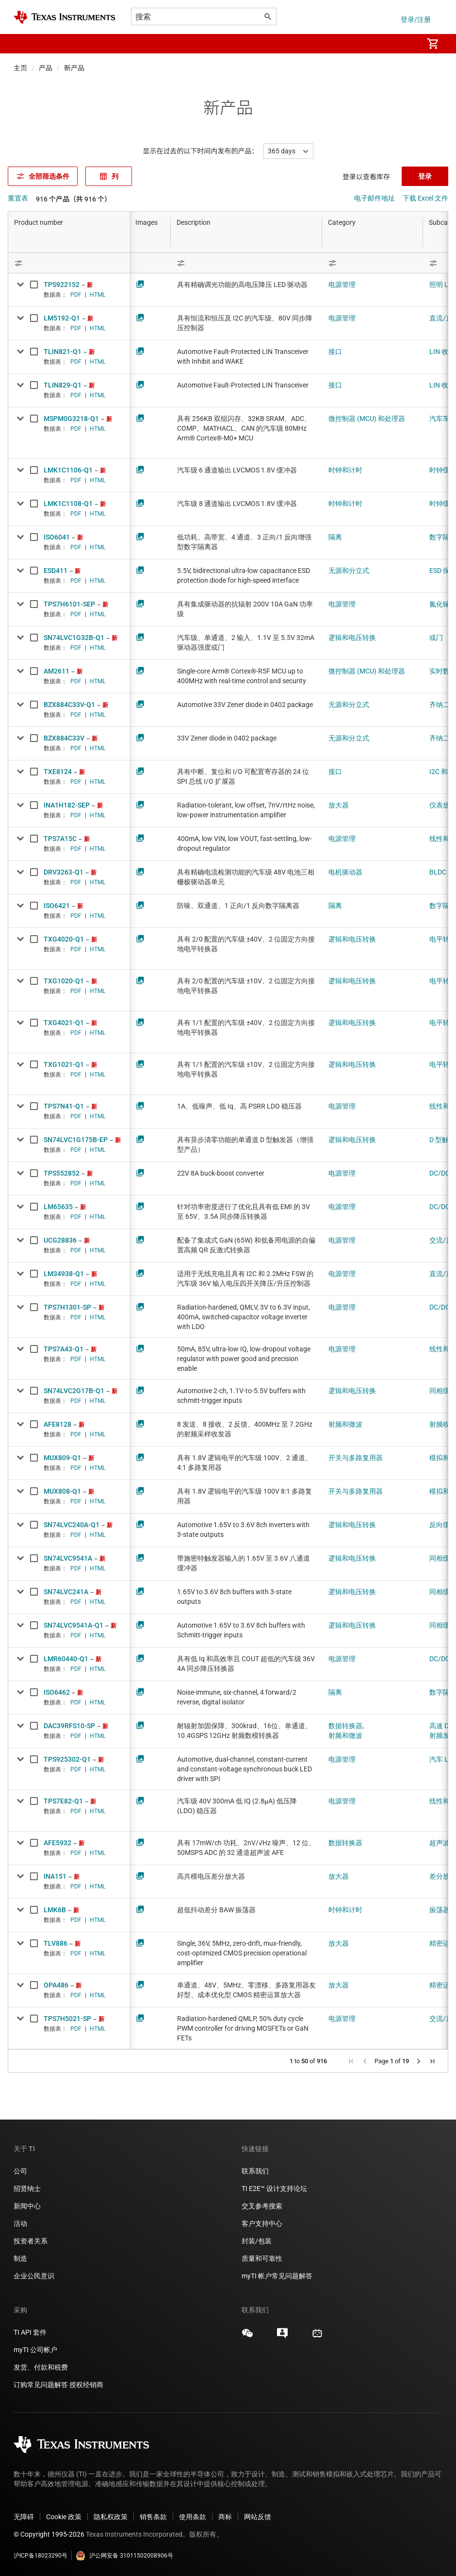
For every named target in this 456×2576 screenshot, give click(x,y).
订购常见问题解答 (41, 2385)
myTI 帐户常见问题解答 (277, 2276)
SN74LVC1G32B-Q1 (74, 637)
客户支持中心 (262, 2223)
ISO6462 (57, 1692)
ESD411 (55, 570)
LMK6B (55, 1910)
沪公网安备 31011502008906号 (124, 2555)
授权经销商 (86, 2385)
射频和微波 (345, 1424)
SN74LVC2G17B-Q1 (74, 1391)
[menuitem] (405, 43)
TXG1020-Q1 (64, 981)
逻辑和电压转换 (352, 637)
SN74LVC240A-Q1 (71, 1525)
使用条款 (192, 2517)
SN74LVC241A (66, 1592)
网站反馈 (257, 2517)
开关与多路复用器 (355, 1458)
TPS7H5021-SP (67, 2018)
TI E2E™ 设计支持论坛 (274, 2188)
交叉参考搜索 (262, 2206)
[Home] (64, 17)
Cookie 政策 (63, 2517)
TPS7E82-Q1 (63, 1801)
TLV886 (55, 1943)
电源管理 (342, 284)
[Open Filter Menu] (69, 263)
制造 (20, 2258)
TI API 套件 (30, 2332)
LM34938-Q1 (64, 1274)
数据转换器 (345, 1726)
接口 (335, 351)
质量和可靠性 (263, 2258)
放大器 (338, 805)
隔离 (335, 537)
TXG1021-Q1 (64, 1064)
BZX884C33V (64, 738)
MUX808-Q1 (62, 1491)
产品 (45, 68)
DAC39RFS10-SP (69, 1726)
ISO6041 (57, 537)
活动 (20, 2223)
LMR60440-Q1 (66, 1659)
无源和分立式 (348, 570)
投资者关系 (31, 2241)
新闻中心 (27, 2206)
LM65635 (58, 1207)
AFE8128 (57, 1424)
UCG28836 (60, 1240)
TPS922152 (62, 284)
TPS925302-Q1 (67, 1759)
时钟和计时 (345, 470)
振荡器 (439, 1910)
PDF (75, 294)
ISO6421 (57, 905)
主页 (20, 68)
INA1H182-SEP (67, 805)
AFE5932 (57, 1843)
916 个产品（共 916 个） (73, 199)
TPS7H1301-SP (67, 1307)
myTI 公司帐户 (35, 2350)
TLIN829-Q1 (62, 385)
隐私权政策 (111, 2517)
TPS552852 (62, 1173)
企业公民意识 (34, 2276)
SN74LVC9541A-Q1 (73, 1625)
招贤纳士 (27, 2188)
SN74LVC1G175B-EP (76, 1140)
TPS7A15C (60, 838)
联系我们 (255, 2171)
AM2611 (56, 671)
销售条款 (153, 2517)
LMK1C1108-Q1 (68, 503)
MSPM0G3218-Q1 (71, 418)
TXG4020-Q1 (64, 939)
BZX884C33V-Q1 (69, 704)
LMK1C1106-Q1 (68, 470)
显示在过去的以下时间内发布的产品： (201, 151)
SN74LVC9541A (68, 1558)
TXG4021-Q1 (64, 1023)
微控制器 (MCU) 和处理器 (366, 418)
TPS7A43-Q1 (63, 1349)
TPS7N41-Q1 (64, 1106)
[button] (23, 43)
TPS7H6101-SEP (69, 604)
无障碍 (24, 2517)
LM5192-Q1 (62, 318)
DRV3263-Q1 (63, 872)
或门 (436, 637)
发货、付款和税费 (41, 2367)
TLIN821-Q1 (62, 351)
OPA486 (56, 1985)
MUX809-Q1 (62, 1458)
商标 (225, 2517)
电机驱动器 (345, 872)
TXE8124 (58, 771)
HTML (97, 294)
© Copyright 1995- (49, 2534)
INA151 (55, 1876)
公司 (20, 2171)
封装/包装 (257, 2241)
